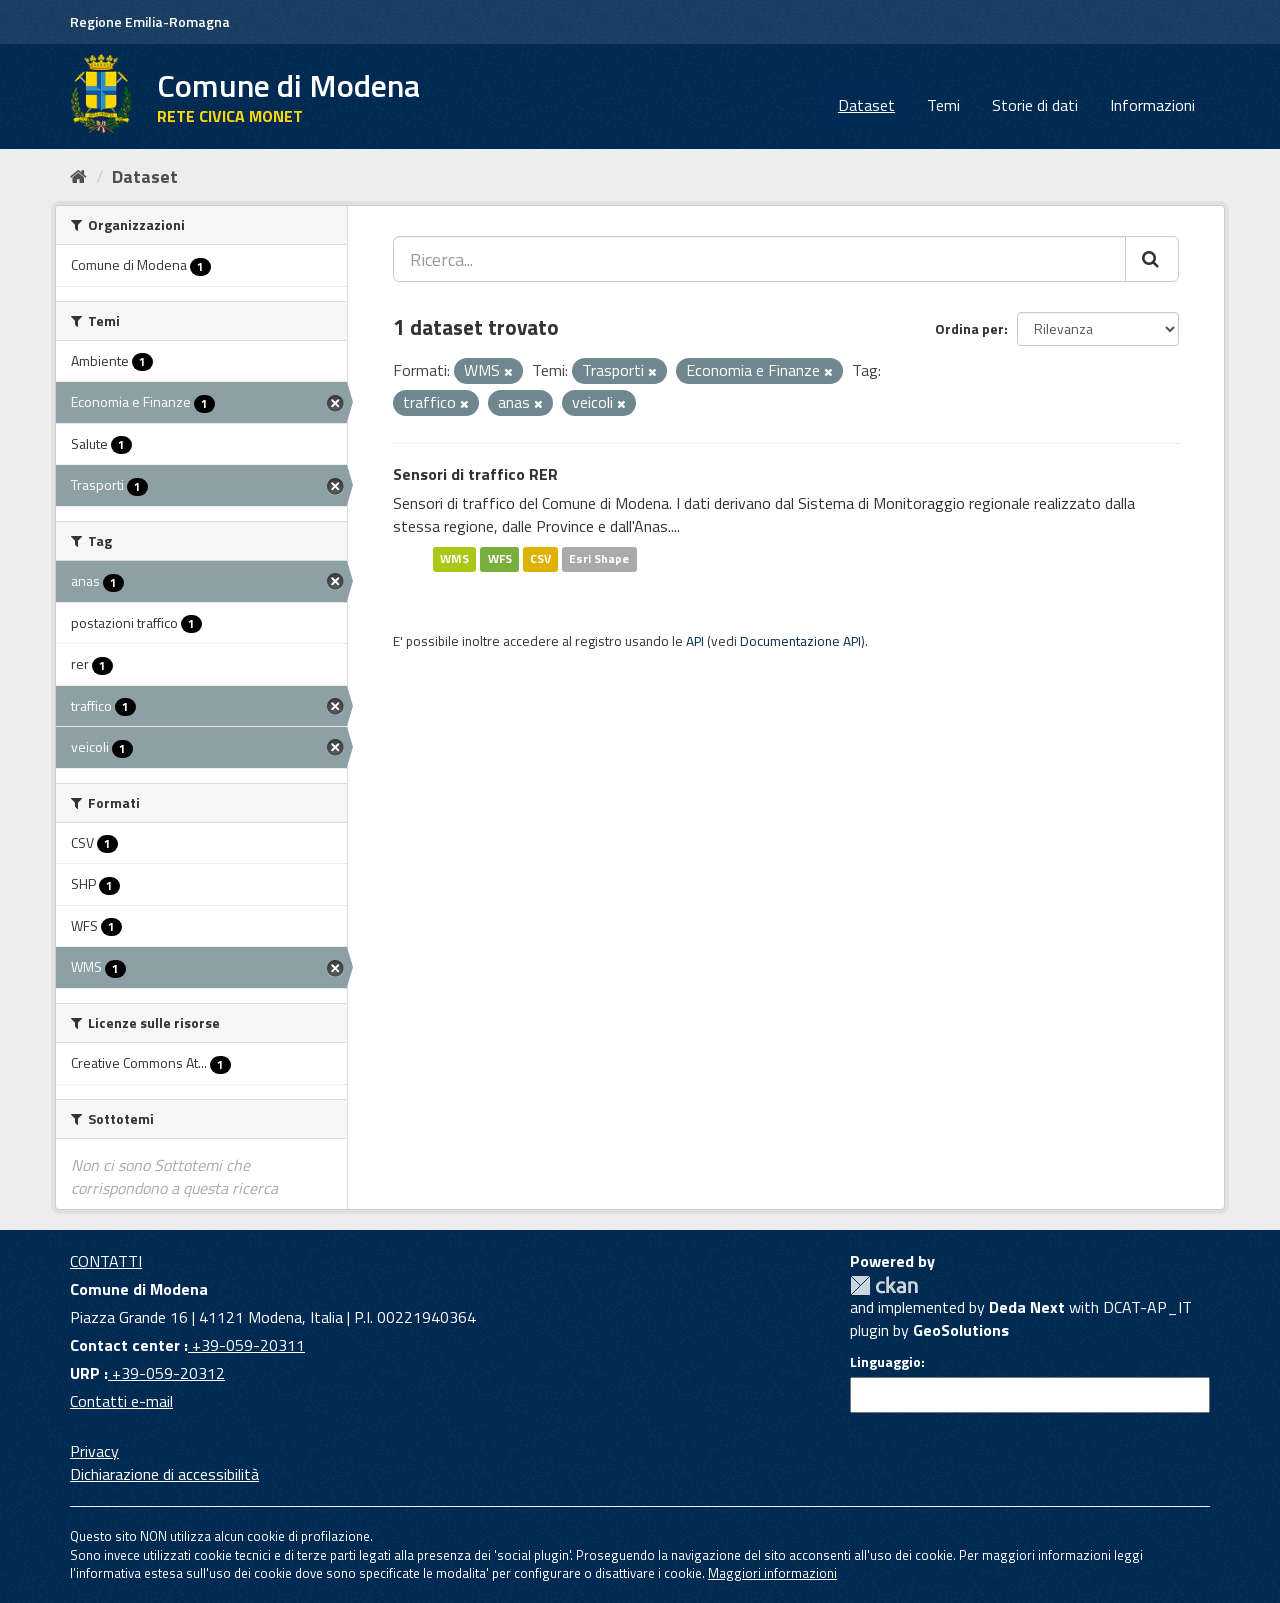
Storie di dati (1035, 105)
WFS (500, 558)
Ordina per (969, 328)
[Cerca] (1152, 259)
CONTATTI (106, 1261)
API (695, 641)
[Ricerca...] (759, 259)
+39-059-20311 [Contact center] (246, 1345)
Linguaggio (885, 1362)
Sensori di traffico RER (475, 474)
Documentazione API (800, 641)
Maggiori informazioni (772, 1573)
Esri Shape (599, 558)
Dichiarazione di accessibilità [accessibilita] (164, 1474)
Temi (943, 105)
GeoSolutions (961, 1330)
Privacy (94, 1451)
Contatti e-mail (121, 1401)
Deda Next (1027, 1307)
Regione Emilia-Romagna (150, 21)
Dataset (866, 105)
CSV (540, 558)
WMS (454, 558)
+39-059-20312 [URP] (166, 1373)
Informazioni (1152, 105)
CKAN (884, 1285)
